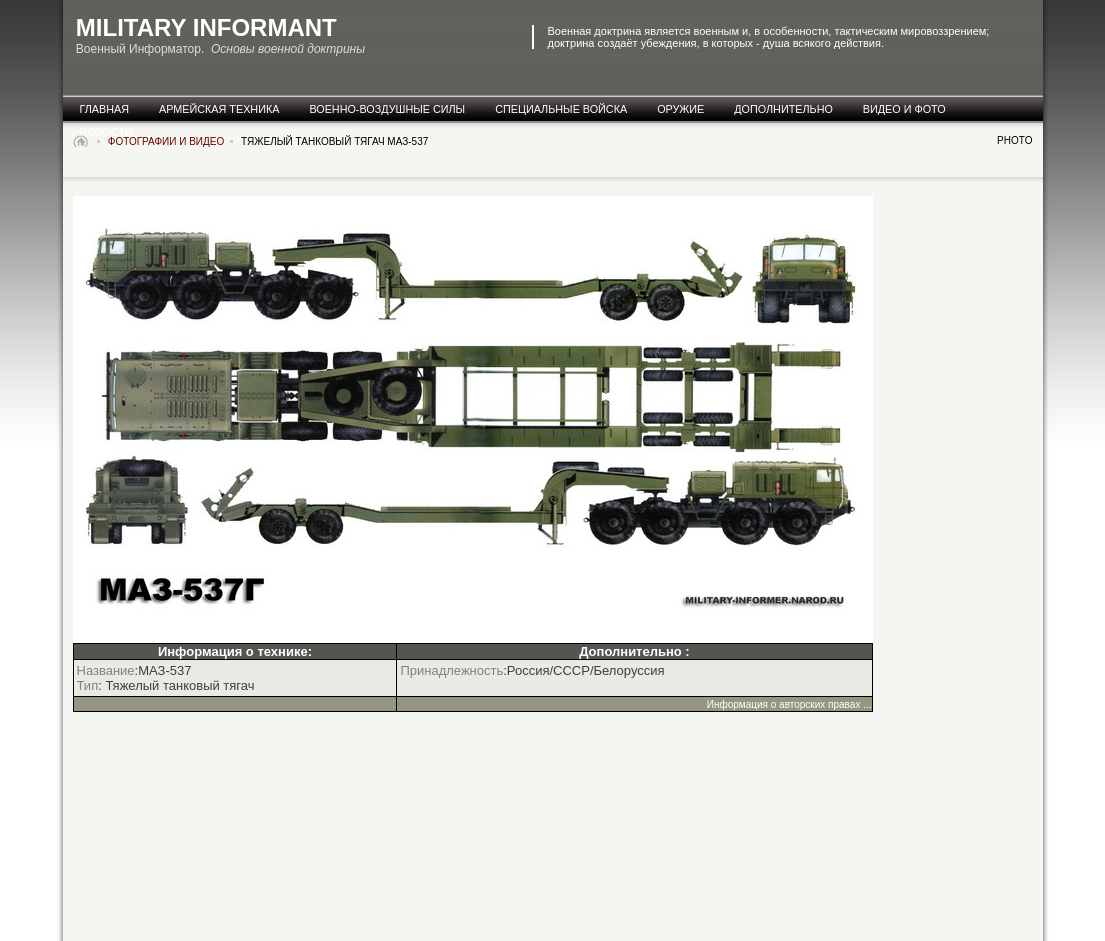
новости (106, 132)
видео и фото (904, 109)
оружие (680, 109)
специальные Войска (561, 109)
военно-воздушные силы (387, 109)
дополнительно (783, 109)
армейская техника (219, 109)
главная (105, 109)
